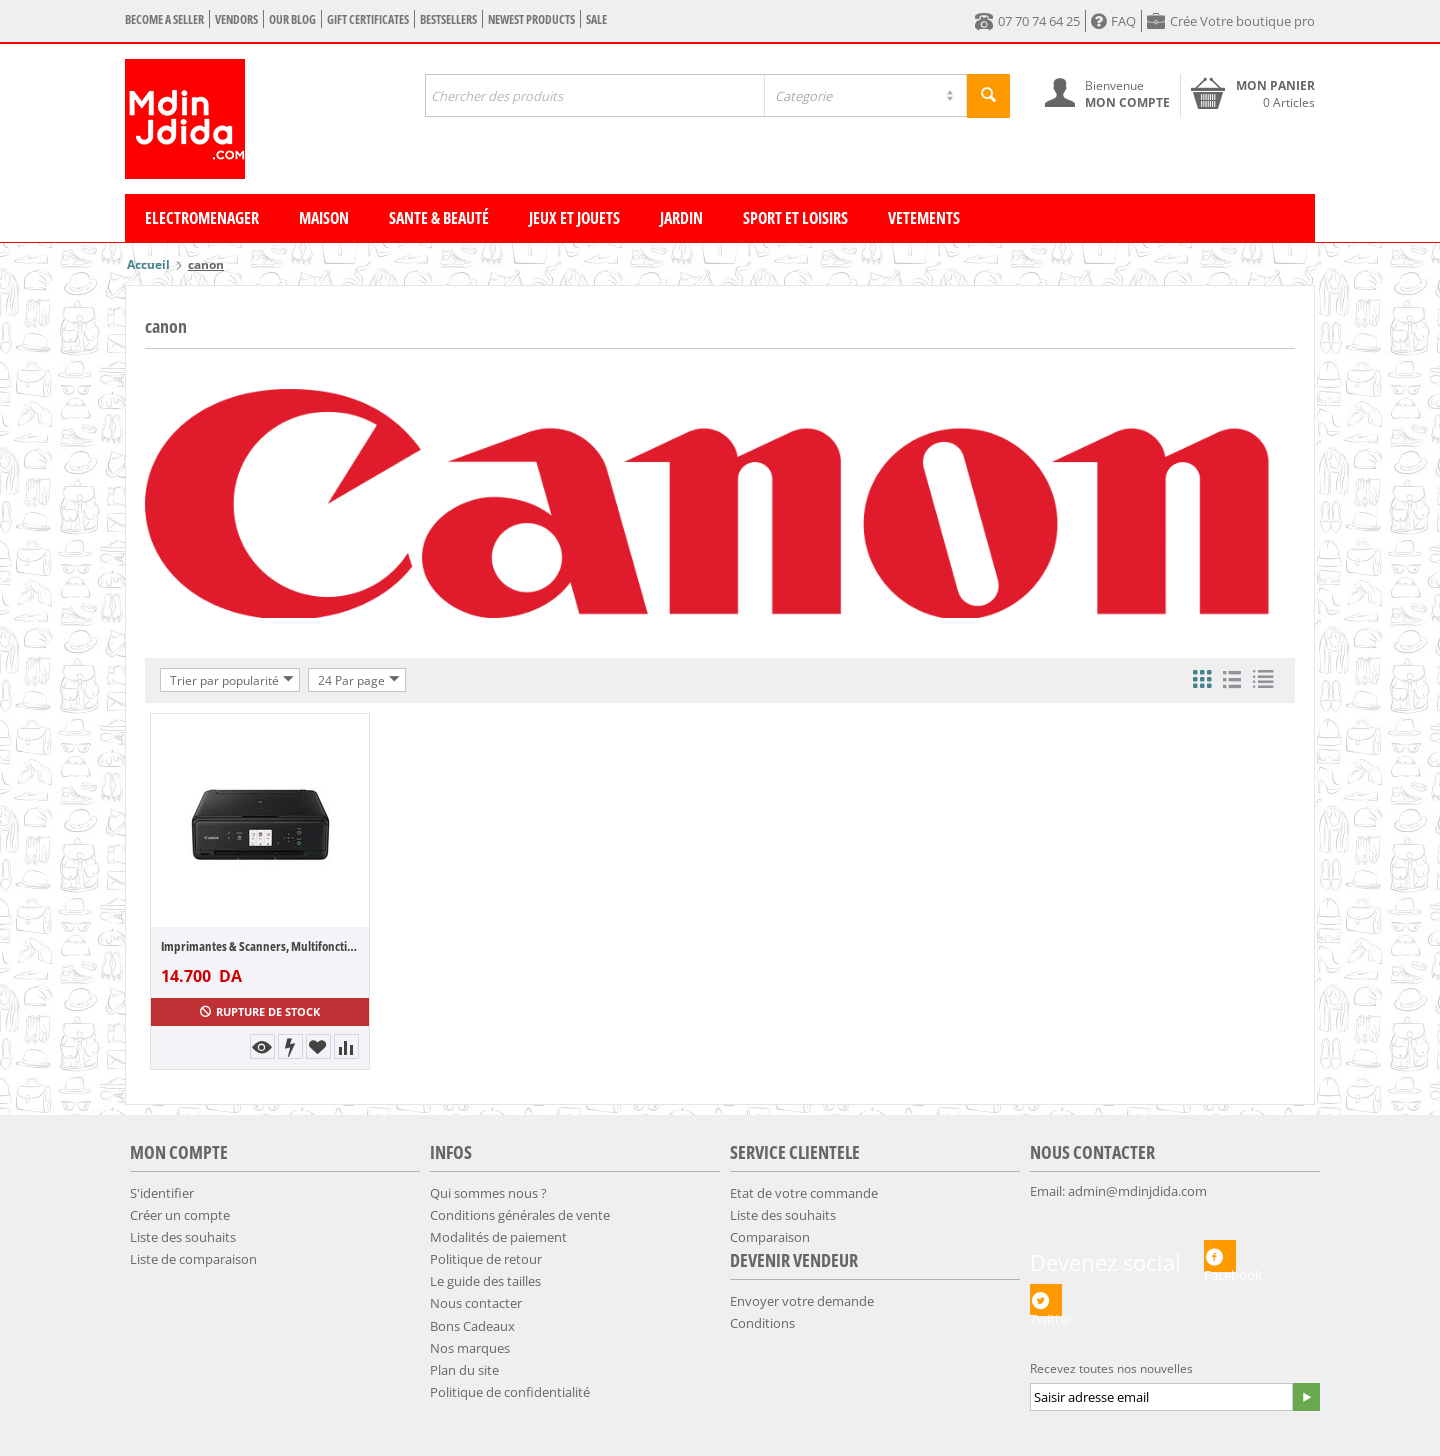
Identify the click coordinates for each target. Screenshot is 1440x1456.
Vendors (236, 19)
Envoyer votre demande (802, 1301)
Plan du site (464, 1370)
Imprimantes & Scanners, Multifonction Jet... (260, 946)
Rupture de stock (260, 1011)
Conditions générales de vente (520, 1215)
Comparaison (770, 1237)
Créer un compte (180, 1215)
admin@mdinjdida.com (1137, 1191)
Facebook (1220, 1256)
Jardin (681, 218)
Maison (324, 218)
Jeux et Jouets (574, 218)
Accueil (148, 264)
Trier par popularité (232, 680)
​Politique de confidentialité (510, 1392)
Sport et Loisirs (795, 218)
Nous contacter (476, 1303)
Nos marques (470, 1348)
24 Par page (359, 680)
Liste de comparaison (193, 1259)
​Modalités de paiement (498, 1237)
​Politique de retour (486, 1259)
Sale (596, 19)
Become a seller (164, 19)
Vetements (924, 218)
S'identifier (162, 1193)
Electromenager (202, 218)
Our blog (292, 19)
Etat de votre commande (804, 1193)
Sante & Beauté (439, 218)
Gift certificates (368, 19)
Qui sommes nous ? (488, 1193)
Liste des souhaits (183, 1237)
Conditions (762, 1323)
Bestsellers (448, 19)
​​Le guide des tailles (485, 1281)
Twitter (1046, 1300)
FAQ (1113, 21)
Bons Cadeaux (472, 1326)
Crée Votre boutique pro (1231, 21)
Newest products (531, 19)
